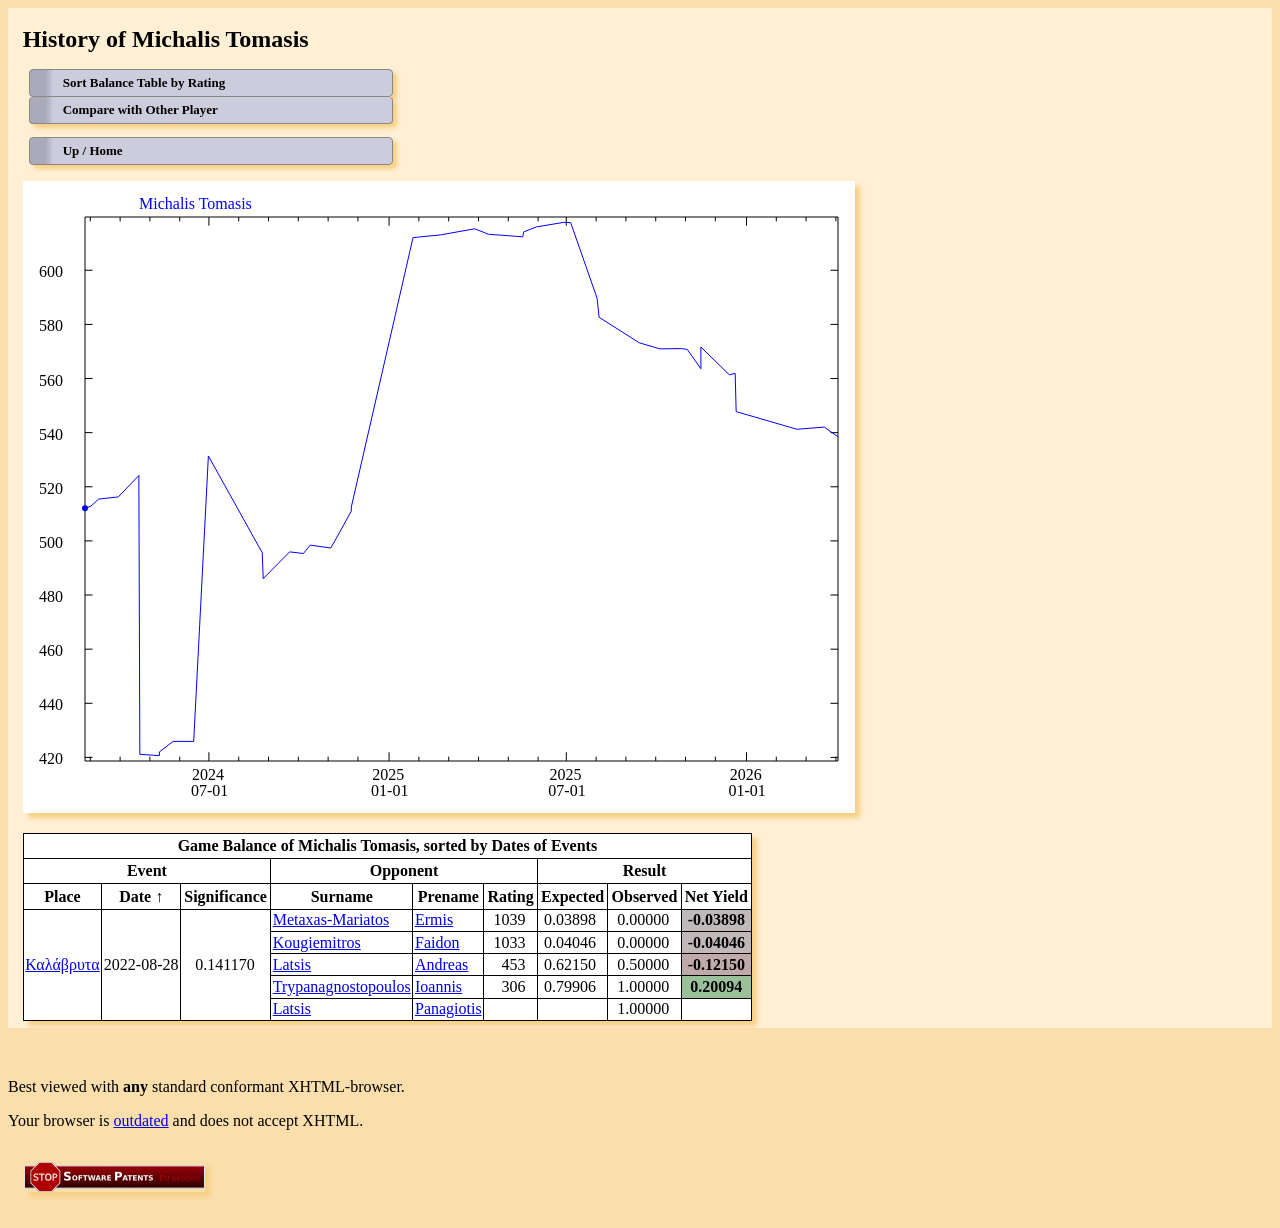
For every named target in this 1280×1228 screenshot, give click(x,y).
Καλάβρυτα (62, 964)
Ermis (434, 919)
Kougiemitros (317, 942)
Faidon (437, 942)
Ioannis (438, 986)
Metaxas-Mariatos (331, 919)
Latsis (292, 964)
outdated (141, 1120)
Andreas (441, 964)
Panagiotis (448, 1008)
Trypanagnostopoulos (342, 986)
